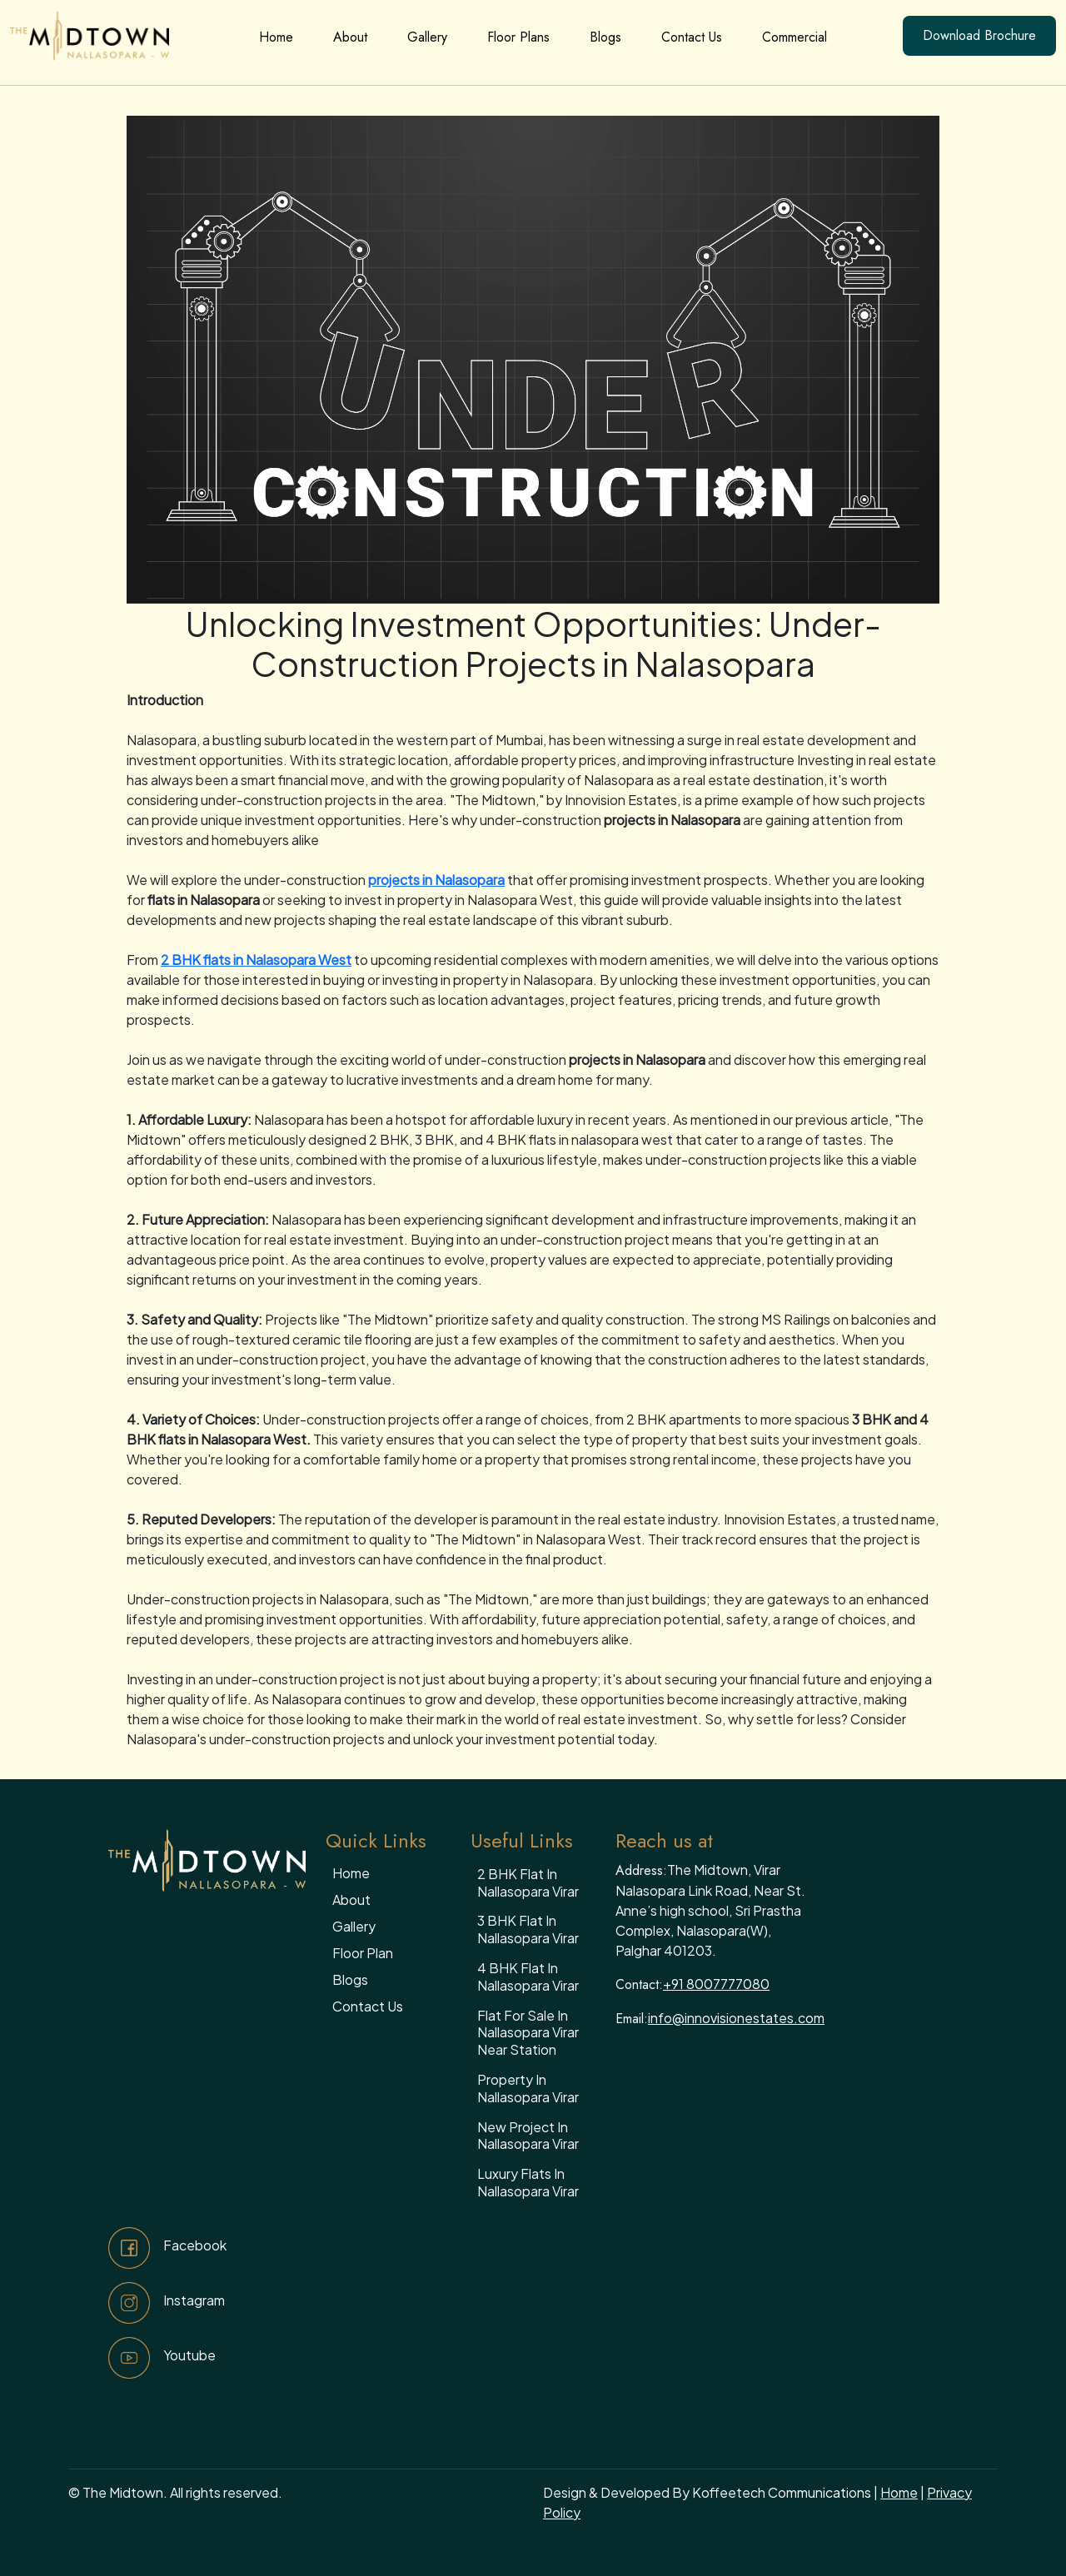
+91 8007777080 (716, 1983)
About (350, 37)
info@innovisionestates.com (736, 2017)
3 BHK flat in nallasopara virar (528, 1929)
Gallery (427, 37)
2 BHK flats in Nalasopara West (256, 959)
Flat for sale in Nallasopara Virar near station (528, 2033)
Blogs (605, 37)
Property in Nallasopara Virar (528, 2088)
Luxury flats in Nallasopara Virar (528, 2182)
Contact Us (691, 37)
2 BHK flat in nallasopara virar (528, 1882)
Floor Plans (518, 37)
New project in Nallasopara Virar (528, 2135)
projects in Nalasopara (436, 879)
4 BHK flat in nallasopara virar (528, 1976)
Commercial (794, 37)
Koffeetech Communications (781, 2492)
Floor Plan (362, 1953)
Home (276, 37)
